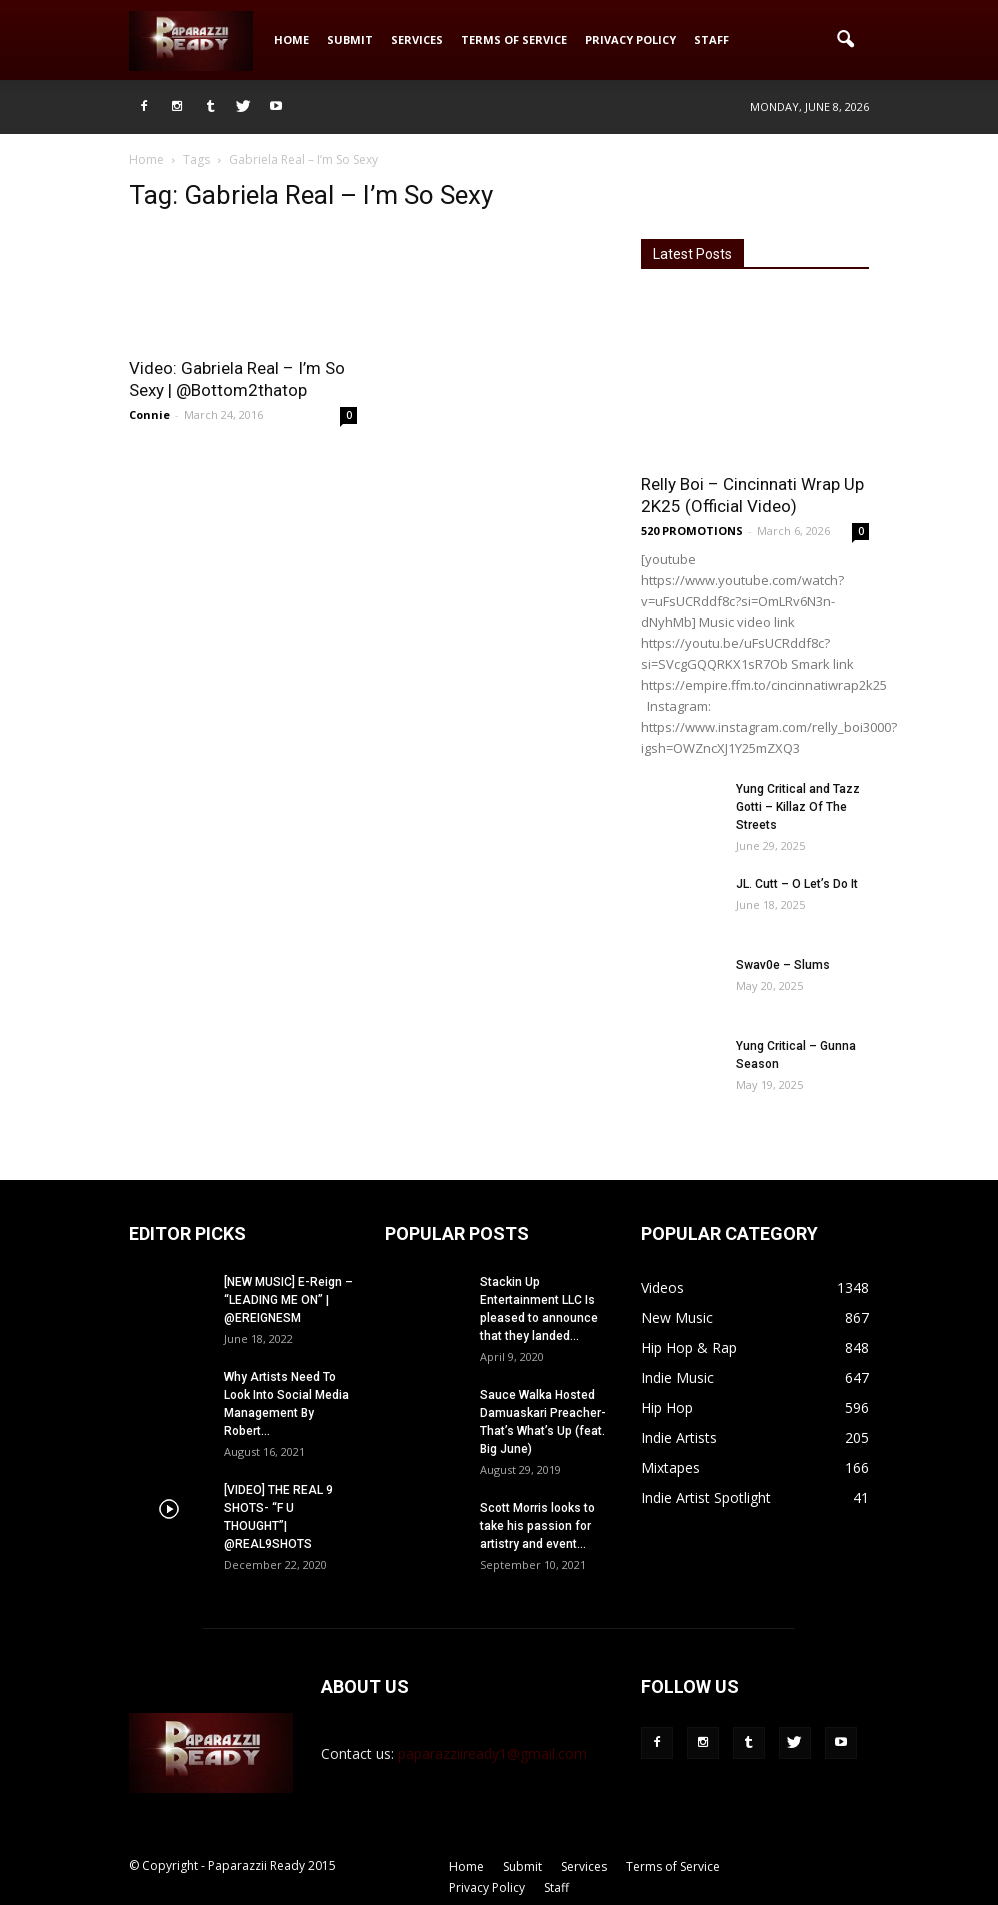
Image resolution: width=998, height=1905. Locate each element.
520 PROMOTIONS (692, 530)
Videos (662, 1287)
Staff (711, 39)
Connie (149, 414)
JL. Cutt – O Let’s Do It (797, 884)
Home (291, 39)
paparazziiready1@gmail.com (492, 1753)
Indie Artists (679, 1437)
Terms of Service (514, 39)
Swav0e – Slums (783, 965)
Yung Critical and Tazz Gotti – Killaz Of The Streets (798, 807)
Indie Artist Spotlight (706, 1497)
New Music (677, 1317)
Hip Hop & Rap (689, 1347)
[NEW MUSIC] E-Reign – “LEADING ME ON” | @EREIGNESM (288, 1300)
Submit (350, 39)
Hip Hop (667, 1407)
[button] (845, 40)
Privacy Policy (630, 39)
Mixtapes (670, 1467)
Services (417, 39)
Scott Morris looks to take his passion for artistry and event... (537, 1526)
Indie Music (677, 1377)
